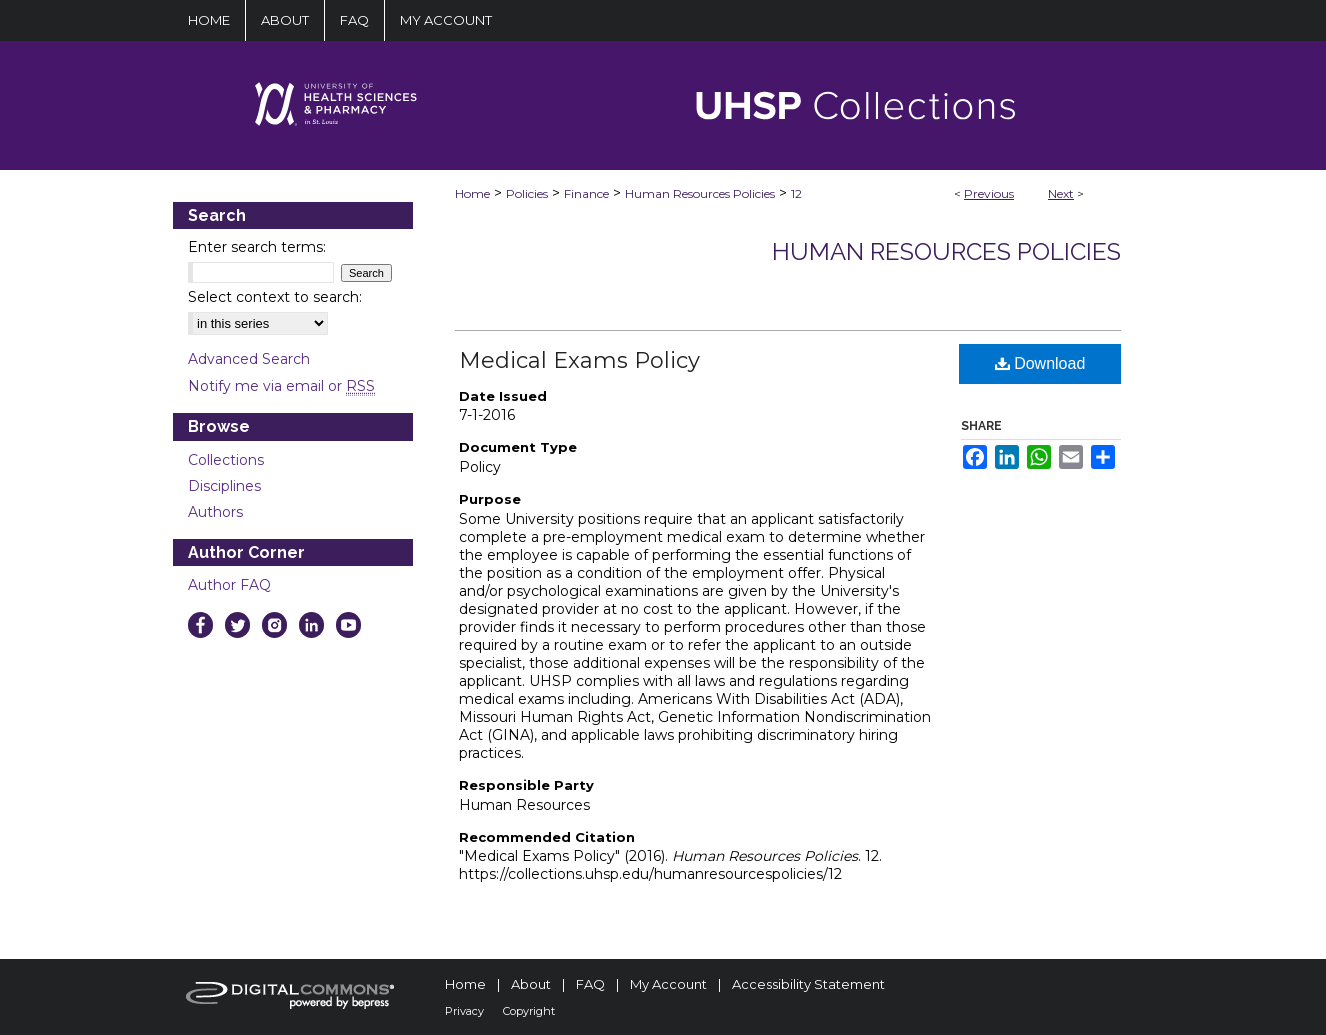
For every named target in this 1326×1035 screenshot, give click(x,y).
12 (796, 193)
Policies (527, 193)
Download (1040, 363)
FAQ (590, 984)
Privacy (464, 1011)
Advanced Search (249, 359)
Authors (215, 512)
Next (1061, 193)
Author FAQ (229, 585)
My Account (668, 984)
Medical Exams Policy (579, 360)
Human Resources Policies (700, 193)
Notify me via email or (281, 386)
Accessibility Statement (808, 984)
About (531, 984)
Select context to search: (275, 297)
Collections (226, 460)
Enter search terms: (257, 247)
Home (472, 193)
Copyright (529, 1011)
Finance (586, 193)
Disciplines (224, 486)
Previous (989, 193)
